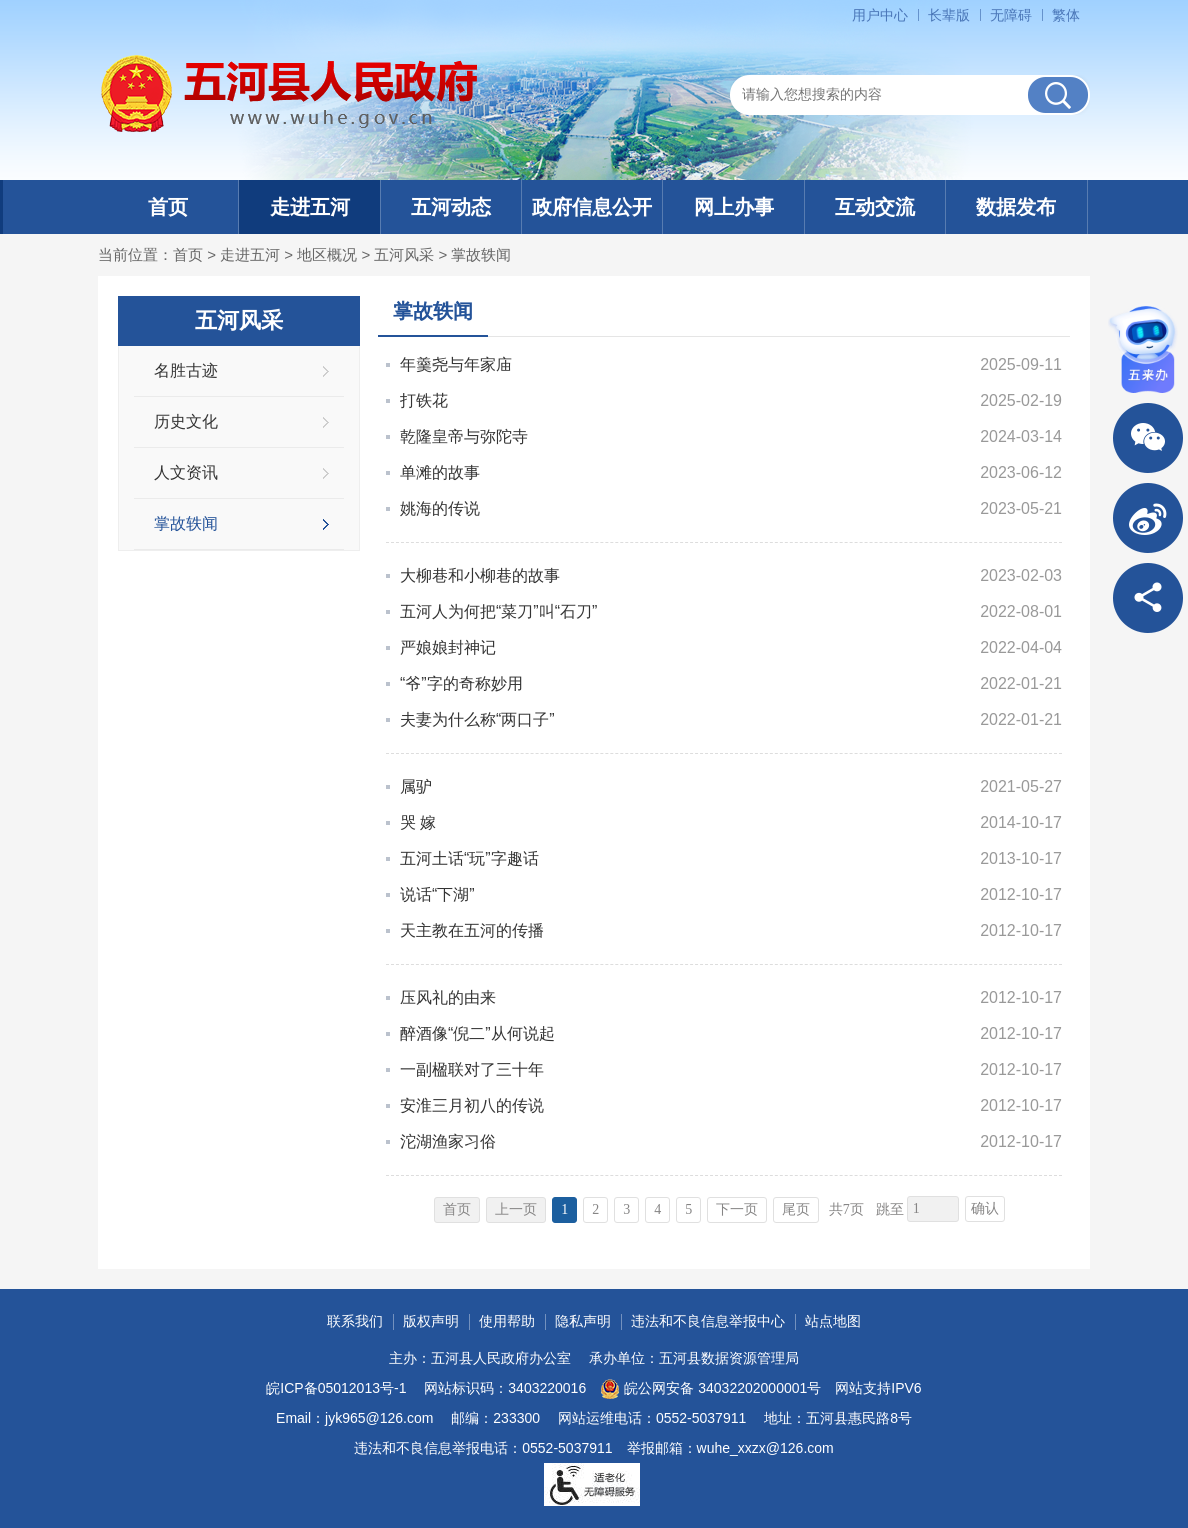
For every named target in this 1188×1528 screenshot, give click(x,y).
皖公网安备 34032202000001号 (710, 1389)
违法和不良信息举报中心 (708, 1321)
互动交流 (875, 207)
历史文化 (186, 421)
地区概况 (327, 254)
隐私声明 (583, 1321)
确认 (985, 1208)
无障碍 (1011, 15)
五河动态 (451, 207)
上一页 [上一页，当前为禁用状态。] (516, 1209)
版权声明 (431, 1321)
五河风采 (404, 254)
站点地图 (833, 1321)
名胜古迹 (186, 370)
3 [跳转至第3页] (626, 1209)
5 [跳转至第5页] (688, 1209)
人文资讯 (186, 472)
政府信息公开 (592, 207)
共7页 (846, 1209)
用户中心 (880, 15)
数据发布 (1016, 207)
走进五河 (310, 207)
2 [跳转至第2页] (595, 1209)
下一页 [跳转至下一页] (737, 1209)
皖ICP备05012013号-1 (336, 1388)
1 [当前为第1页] (564, 1209)
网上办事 (734, 207)
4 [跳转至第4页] (657, 1209)
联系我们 (355, 1321)
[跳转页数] (933, 1209)
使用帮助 (507, 1321)
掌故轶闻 (481, 254)
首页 (168, 207)
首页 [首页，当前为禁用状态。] (457, 1209)
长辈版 (949, 15)
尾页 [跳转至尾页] (796, 1209)
